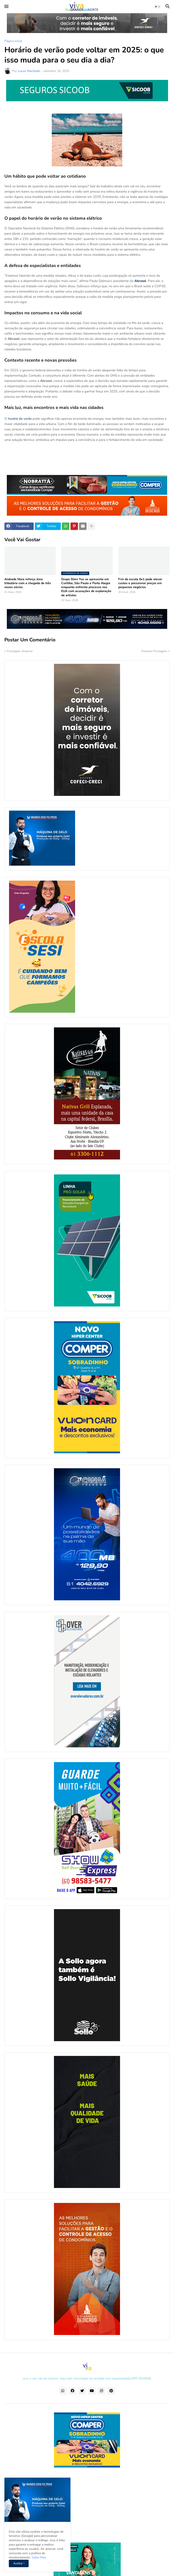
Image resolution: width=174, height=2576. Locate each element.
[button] (6, 6)
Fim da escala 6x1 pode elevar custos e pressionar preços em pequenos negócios (140, 583)
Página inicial (13, 41)
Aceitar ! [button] (18, 2563)
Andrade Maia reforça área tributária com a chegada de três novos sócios (27, 583)
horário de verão (19, 418)
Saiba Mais (38, 2557)
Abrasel (140, 281)
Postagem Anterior (20, 651)
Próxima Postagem (154, 651)
